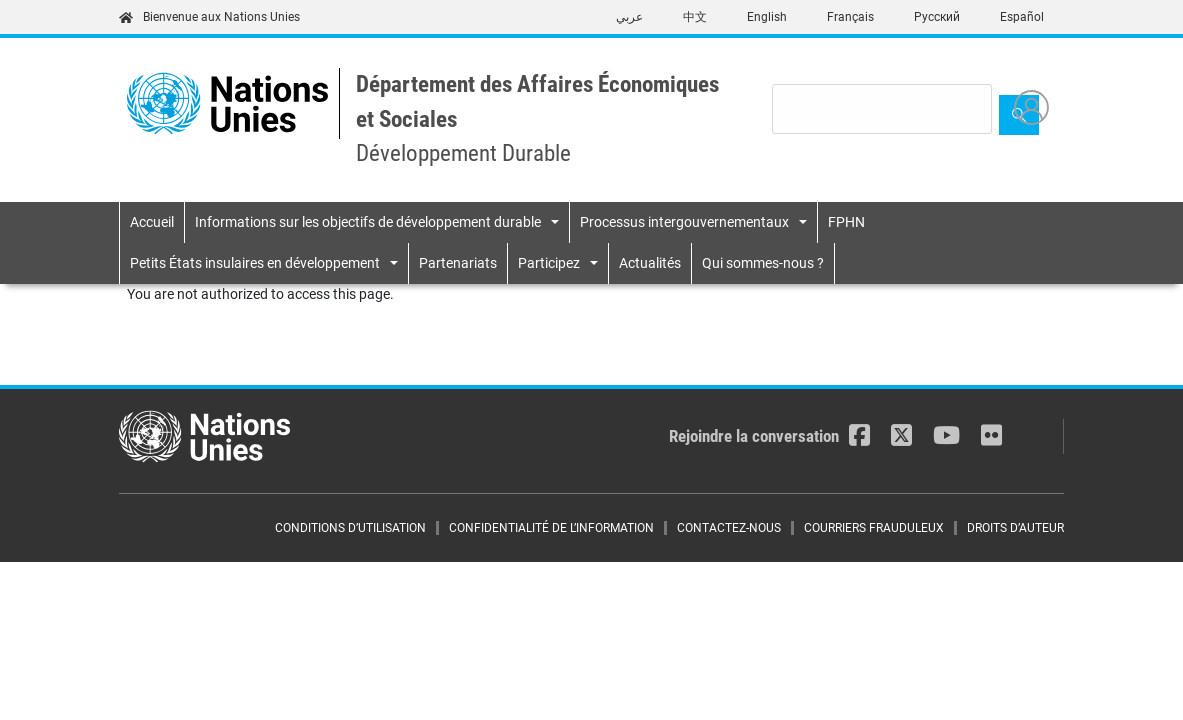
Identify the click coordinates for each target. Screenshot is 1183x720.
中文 (695, 17)
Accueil (152, 222)
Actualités (650, 263)
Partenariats (458, 263)
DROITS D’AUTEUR (1015, 528)
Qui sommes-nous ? (763, 263)
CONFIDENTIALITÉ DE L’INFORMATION (551, 528)
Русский (937, 17)
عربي (629, 17)
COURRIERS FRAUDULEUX (874, 528)
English (767, 17)
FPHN (846, 222)
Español (1022, 17)
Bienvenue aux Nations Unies (209, 17)
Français (850, 17)
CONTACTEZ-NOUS (729, 528)
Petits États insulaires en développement (255, 263)
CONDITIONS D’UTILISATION (350, 528)
